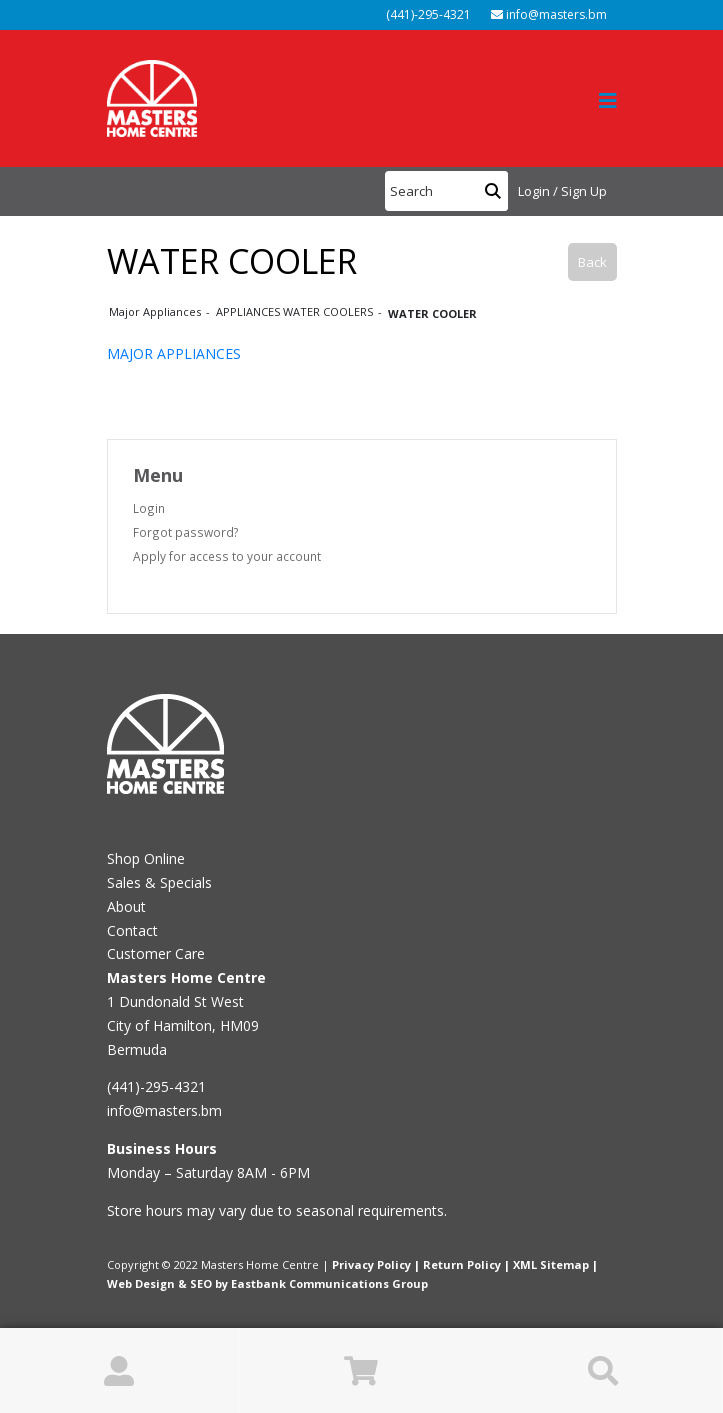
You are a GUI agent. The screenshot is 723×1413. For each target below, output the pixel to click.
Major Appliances (156, 311)
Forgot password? (186, 532)
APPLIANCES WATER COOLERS (296, 311)
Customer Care (156, 953)
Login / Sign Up (562, 191)
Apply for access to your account (227, 556)
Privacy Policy (371, 1264)
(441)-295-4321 (427, 14)
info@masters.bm (549, 14)
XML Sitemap (551, 1264)
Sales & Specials (159, 882)
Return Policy (462, 1264)
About (126, 906)
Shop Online (146, 858)
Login (149, 508)
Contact (132, 930)
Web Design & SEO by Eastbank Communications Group (267, 1283)
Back (592, 262)
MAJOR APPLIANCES (174, 353)
